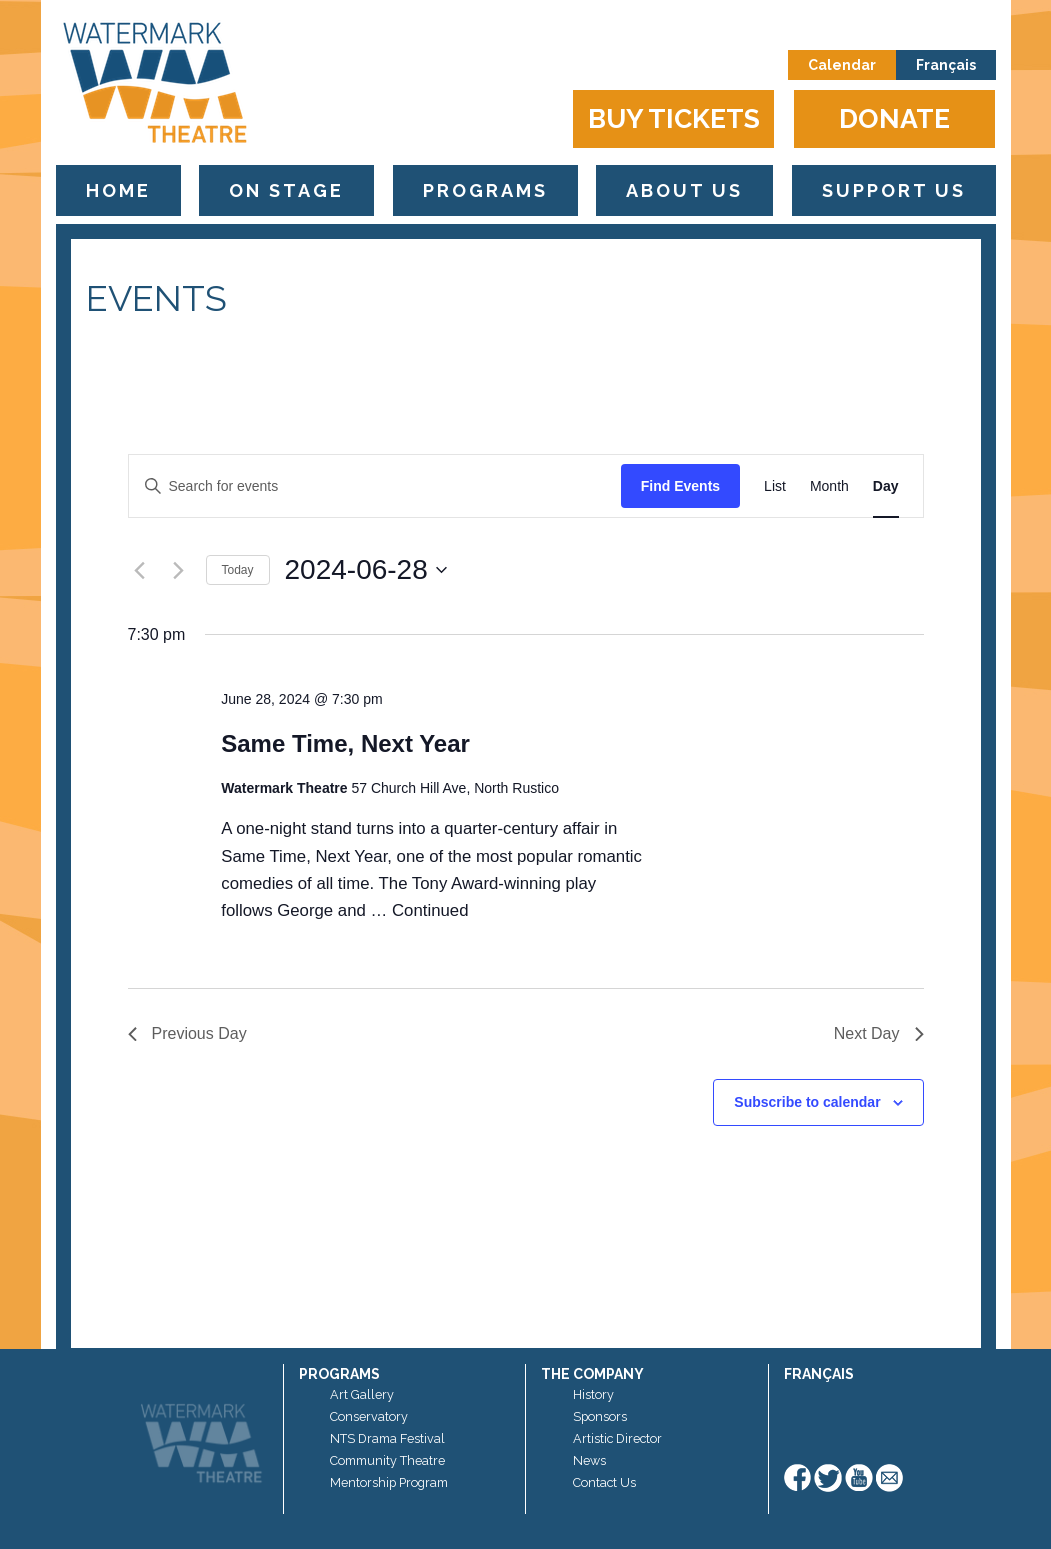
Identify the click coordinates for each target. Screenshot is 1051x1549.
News (589, 1460)
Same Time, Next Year (345, 743)
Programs (485, 190)
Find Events (680, 486)
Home (118, 190)
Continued (430, 910)
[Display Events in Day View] (886, 486)
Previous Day (187, 1033)
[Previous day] (140, 570)
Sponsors (600, 1416)
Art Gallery (362, 1394)
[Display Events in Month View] (829, 486)
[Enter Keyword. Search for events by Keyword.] (375, 486)
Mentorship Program (389, 1482)
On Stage (286, 190)
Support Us (894, 190)
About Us (684, 190)
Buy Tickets (674, 118)
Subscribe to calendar (807, 1102)
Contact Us (604, 1482)
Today (238, 570)
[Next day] (179, 570)
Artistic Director (617, 1438)
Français (946, 65)
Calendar (842, 65)
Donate (894, 118)
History (593, 1394)
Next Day (879, 1033)
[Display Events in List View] (775, 486)
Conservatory (369, 1416)
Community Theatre (387, 1460)
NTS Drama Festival (387, 1438)
